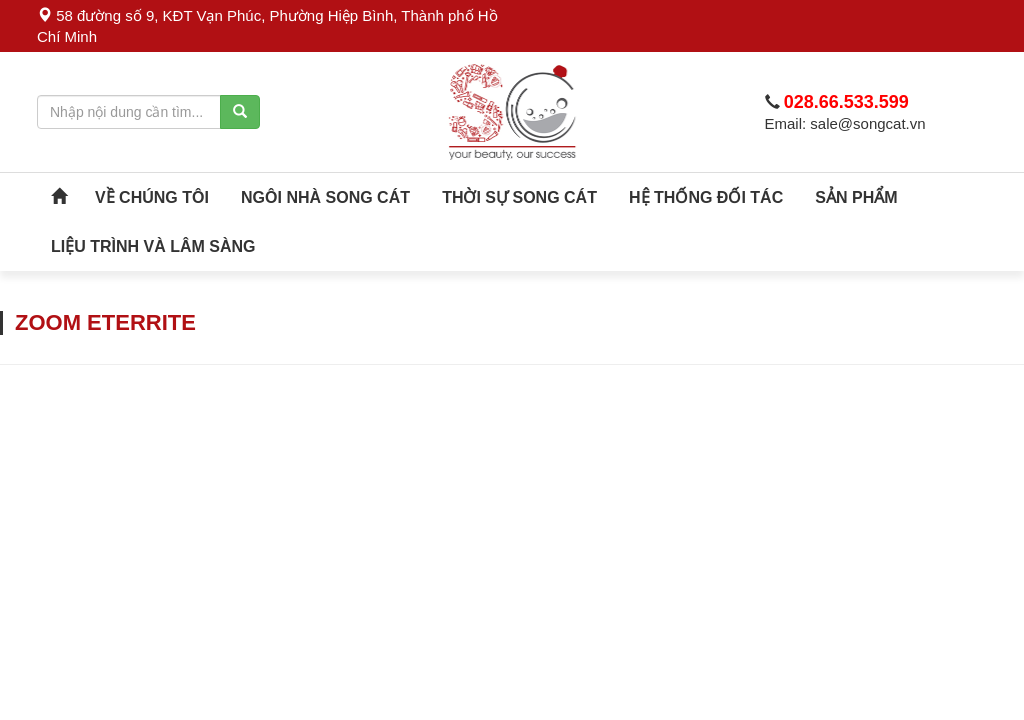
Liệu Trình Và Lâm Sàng (153, 246)
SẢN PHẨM (856, 197)
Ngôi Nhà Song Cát (325, 197)
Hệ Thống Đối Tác (706, 197)
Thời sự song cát (519, 197)
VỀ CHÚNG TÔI (152, 197)
